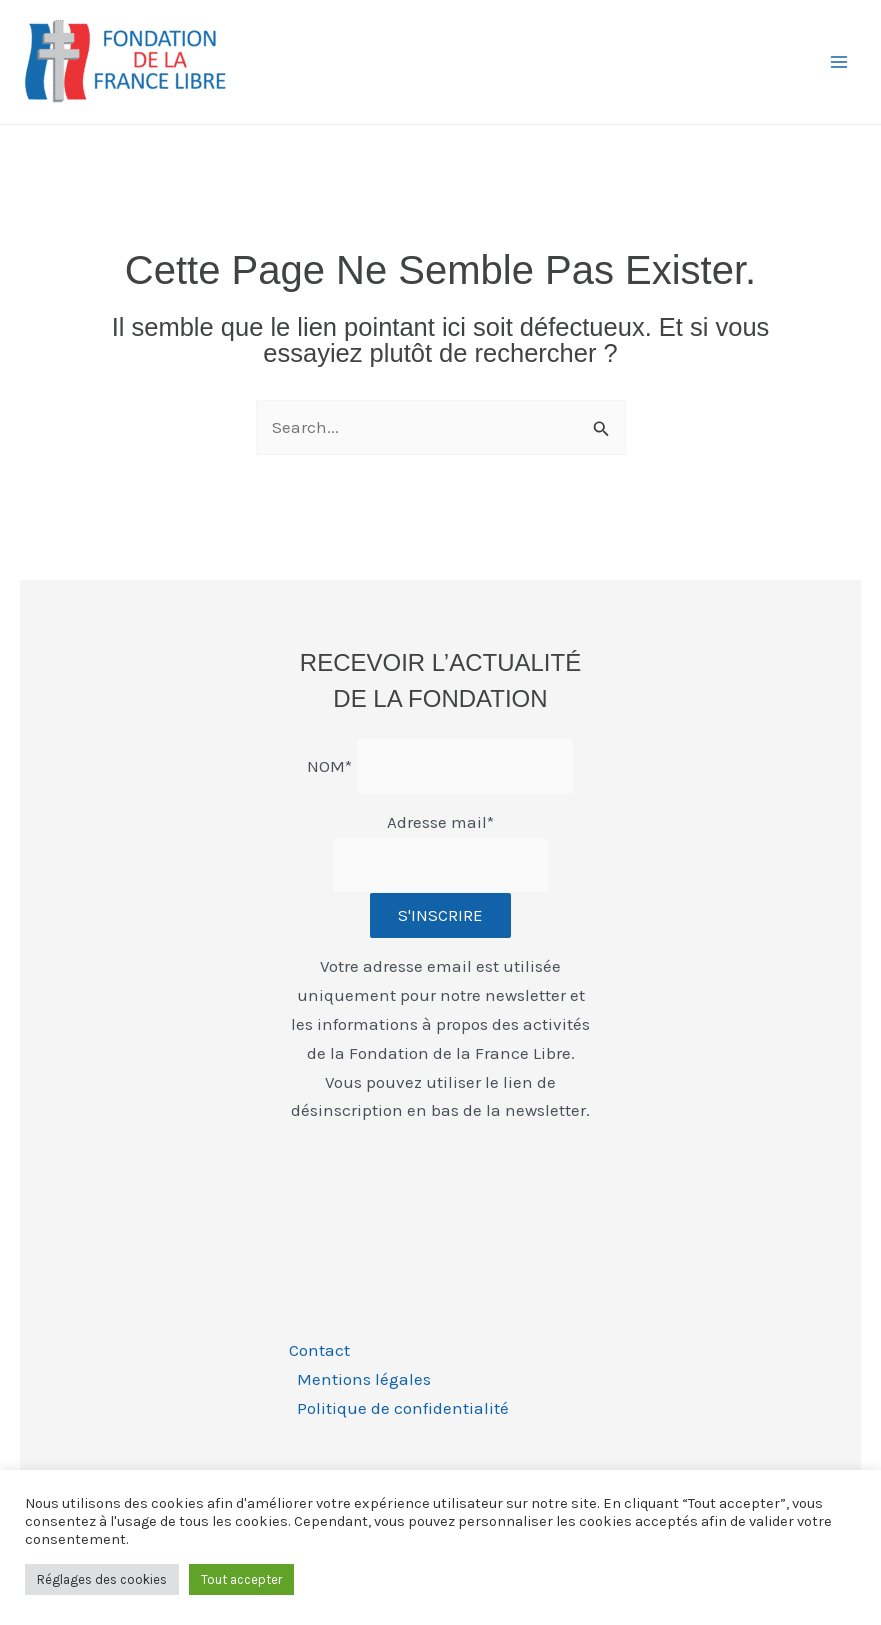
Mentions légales (364, 1379)
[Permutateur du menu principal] (839, 62)
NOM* (329, 766)
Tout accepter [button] (241, 1579)
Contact (319, 1350)
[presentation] (441, 1178)
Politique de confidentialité (403, 1408)
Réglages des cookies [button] (102, 1579)
